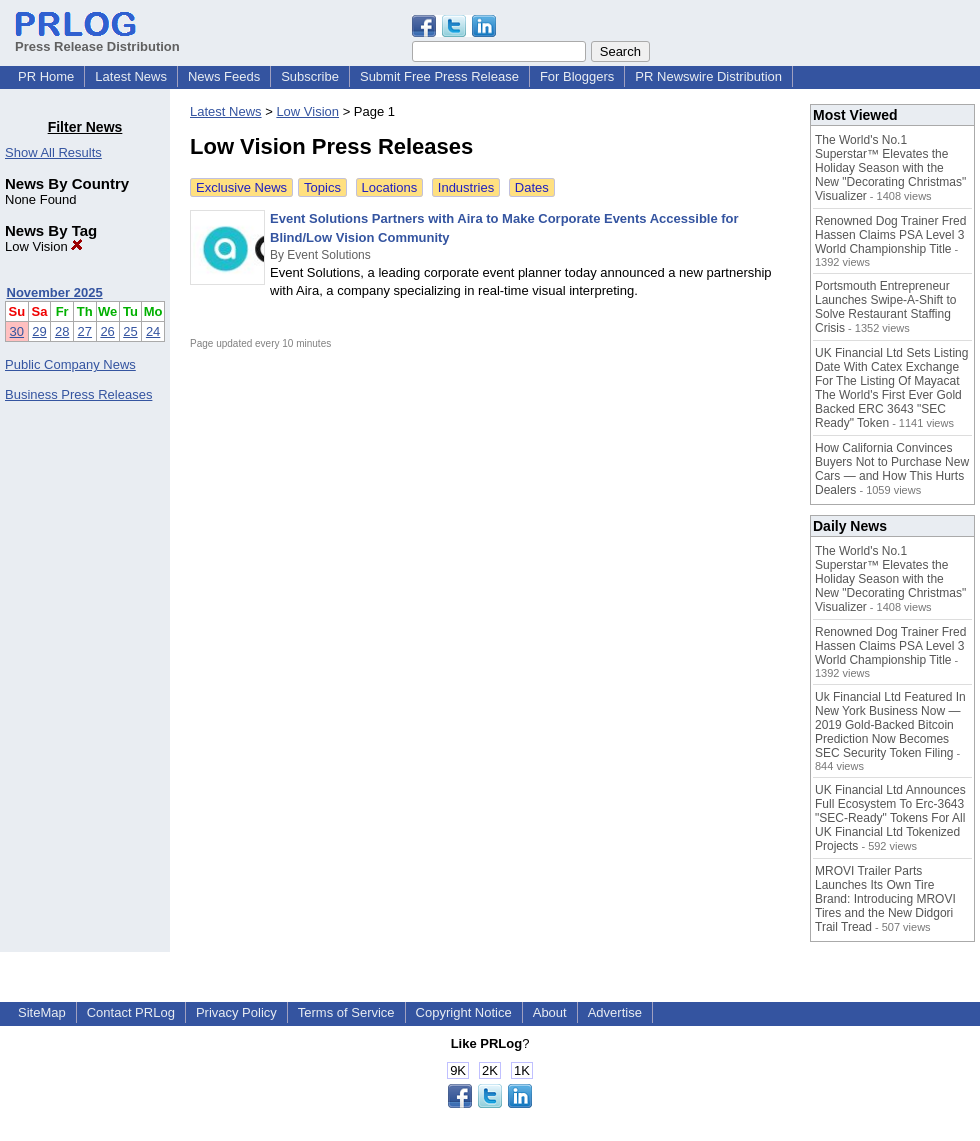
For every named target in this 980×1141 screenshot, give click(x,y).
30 (17, 331)
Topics (322, 187)
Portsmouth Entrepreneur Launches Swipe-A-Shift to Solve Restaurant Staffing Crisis (885, 307)
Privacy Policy (236, 1012)
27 (85, 331)
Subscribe (310, 76)
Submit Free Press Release (439, 76)
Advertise (615, 1012)
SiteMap (42, 1012)
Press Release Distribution (97, 39)
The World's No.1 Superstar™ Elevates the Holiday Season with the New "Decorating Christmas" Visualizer (890, 168)
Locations (390, 187)
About (550, 1012)
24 (153, 331)
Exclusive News (241, 187)
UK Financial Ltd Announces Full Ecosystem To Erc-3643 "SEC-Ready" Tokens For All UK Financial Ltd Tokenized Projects (890, 818)
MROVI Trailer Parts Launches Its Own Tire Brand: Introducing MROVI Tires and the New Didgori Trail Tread (885, 899)
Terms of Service (346, 1012)
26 (107, 331)
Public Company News (70, 364)
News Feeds (224, 76)
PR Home (46, 76)
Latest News (131, 76)
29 (39, 331)
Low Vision (44, 246)
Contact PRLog (131, 1012)
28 (62, 331)
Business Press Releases (78, 394)
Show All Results (53, 152)
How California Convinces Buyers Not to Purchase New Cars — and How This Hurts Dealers (892, 469)
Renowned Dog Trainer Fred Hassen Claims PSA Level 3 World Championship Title (890, 235)
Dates (532, 187)
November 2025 (55, 292)
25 (130, 331)
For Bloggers (577, 76)
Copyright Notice (464, 1012)
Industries (466, 187)
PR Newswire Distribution (708, 76)
